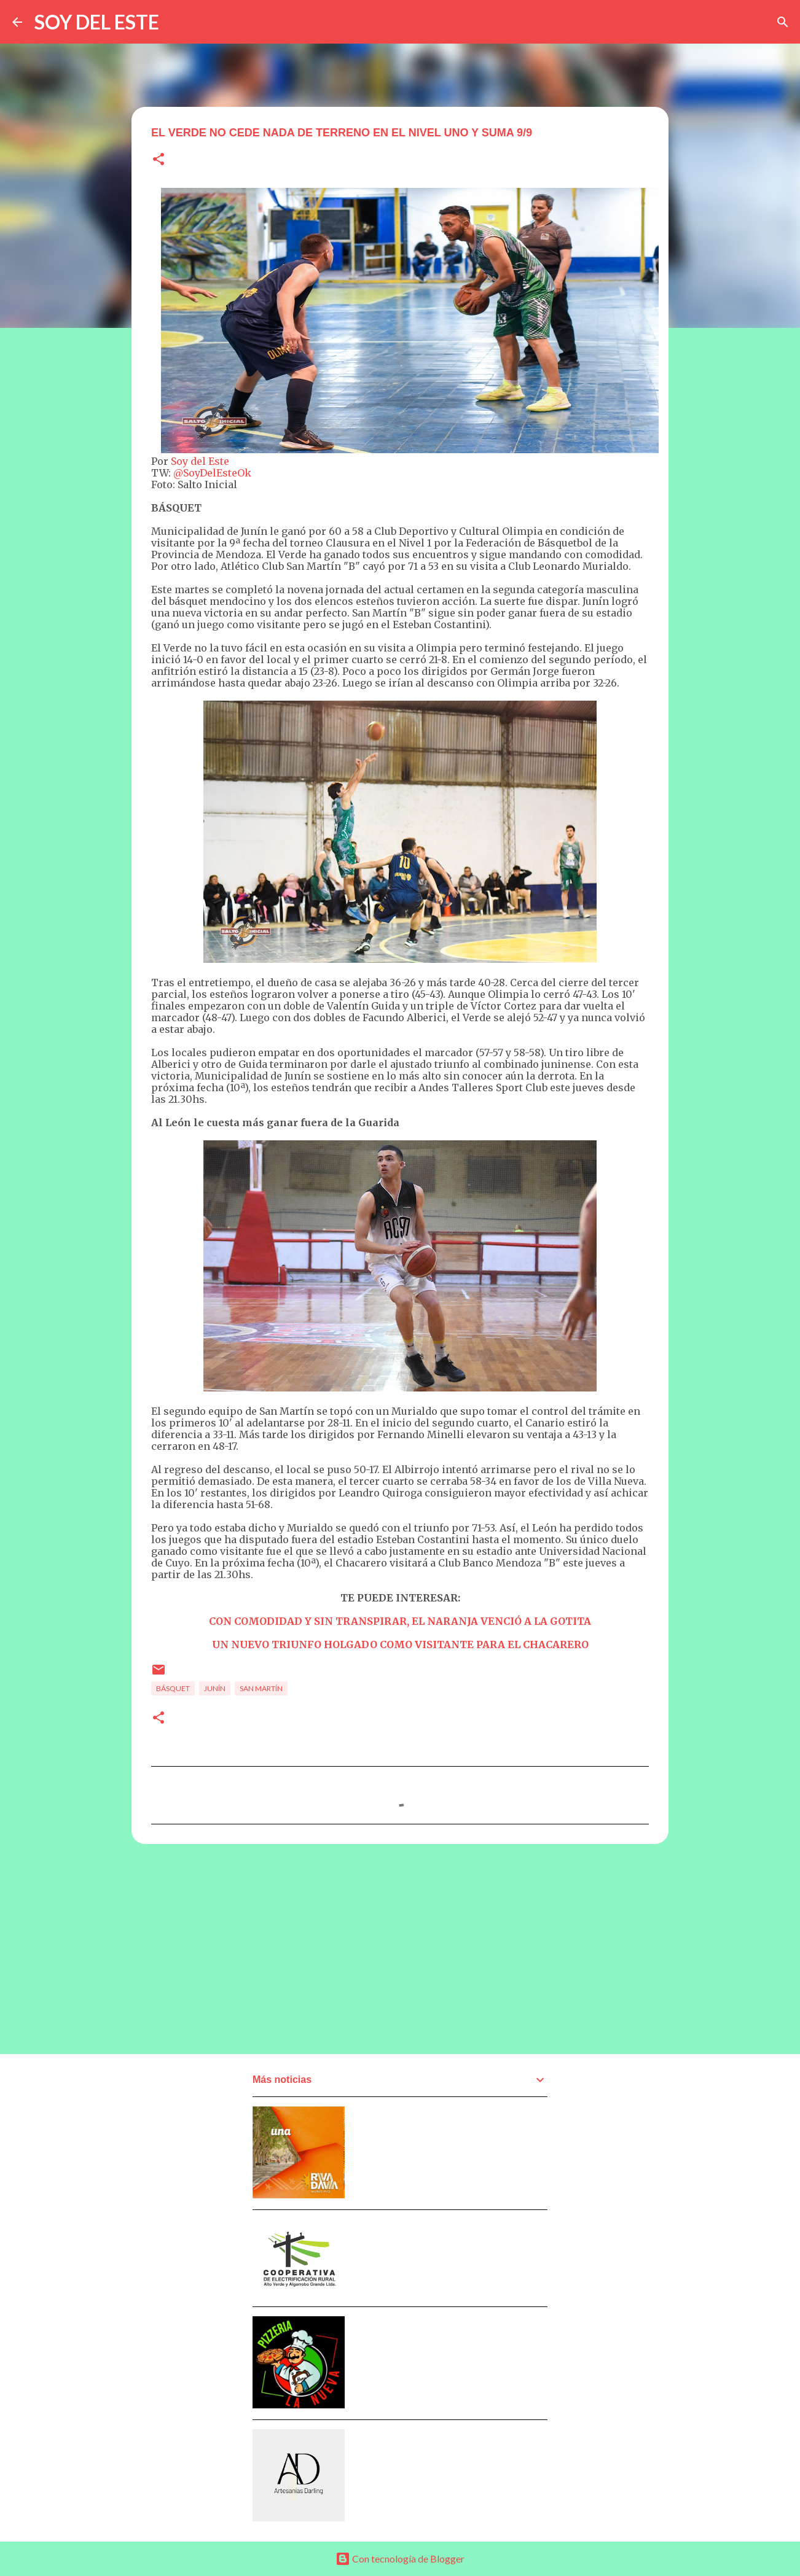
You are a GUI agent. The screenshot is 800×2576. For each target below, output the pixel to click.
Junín (214, 1688)
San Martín (261, 1688)
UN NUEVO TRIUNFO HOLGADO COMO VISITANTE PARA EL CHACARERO (400, 1644)
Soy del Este (200, 461)
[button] (158, 160)
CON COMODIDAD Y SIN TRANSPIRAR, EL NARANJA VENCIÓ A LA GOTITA (400, 1621)
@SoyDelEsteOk (212, 473)
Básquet (173, 1688)
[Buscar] (782, 22)
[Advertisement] (400, 1948)
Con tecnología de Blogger (400, 2558)
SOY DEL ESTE (96, 22)
